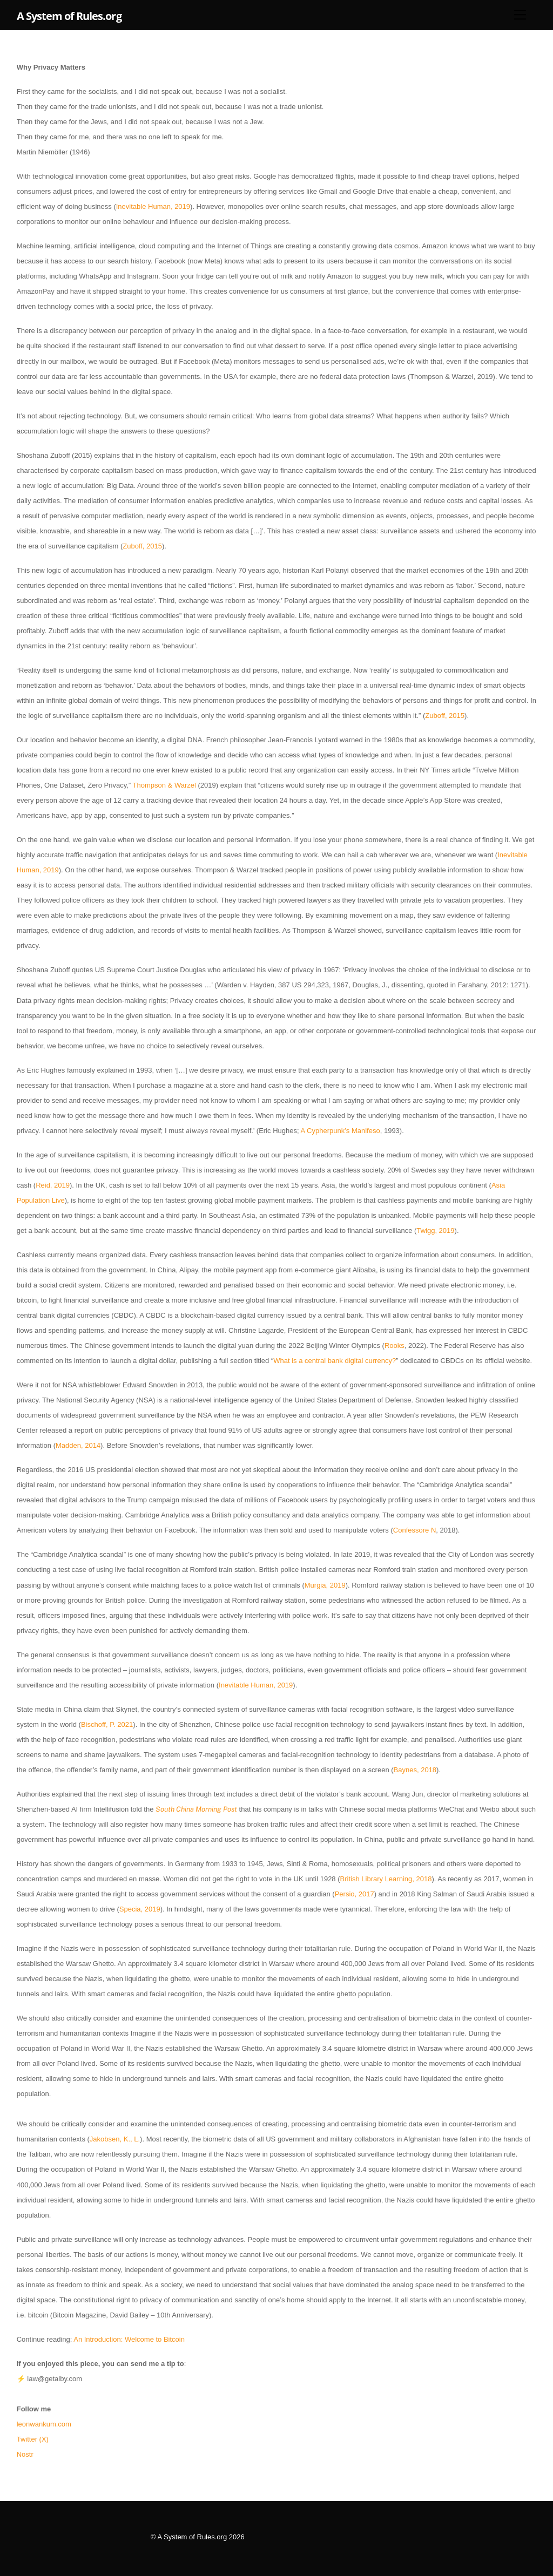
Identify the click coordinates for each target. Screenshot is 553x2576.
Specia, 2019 (139, 1909)
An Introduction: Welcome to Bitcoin (129, 2339)
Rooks (394, 1345)
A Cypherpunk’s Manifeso (339, 1131)
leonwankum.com (45, 2424)
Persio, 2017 (354, 1894)
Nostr (25, 2454)
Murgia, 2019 (325, 1585)
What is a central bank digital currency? (334, 1361)
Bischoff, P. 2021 (107, 1724)
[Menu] (520, 14)
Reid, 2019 (53, 1185)
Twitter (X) (33, 2439)
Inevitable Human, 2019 (153, 206)
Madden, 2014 (78, 1445)
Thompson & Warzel (163, 785)
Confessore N (414, 1530)
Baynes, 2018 (415, 1770)
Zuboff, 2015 (142, 546)
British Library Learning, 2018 (386, 1879)
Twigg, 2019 (435, 1230)
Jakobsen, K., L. (115, 2139)
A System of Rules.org (192, 2537)
